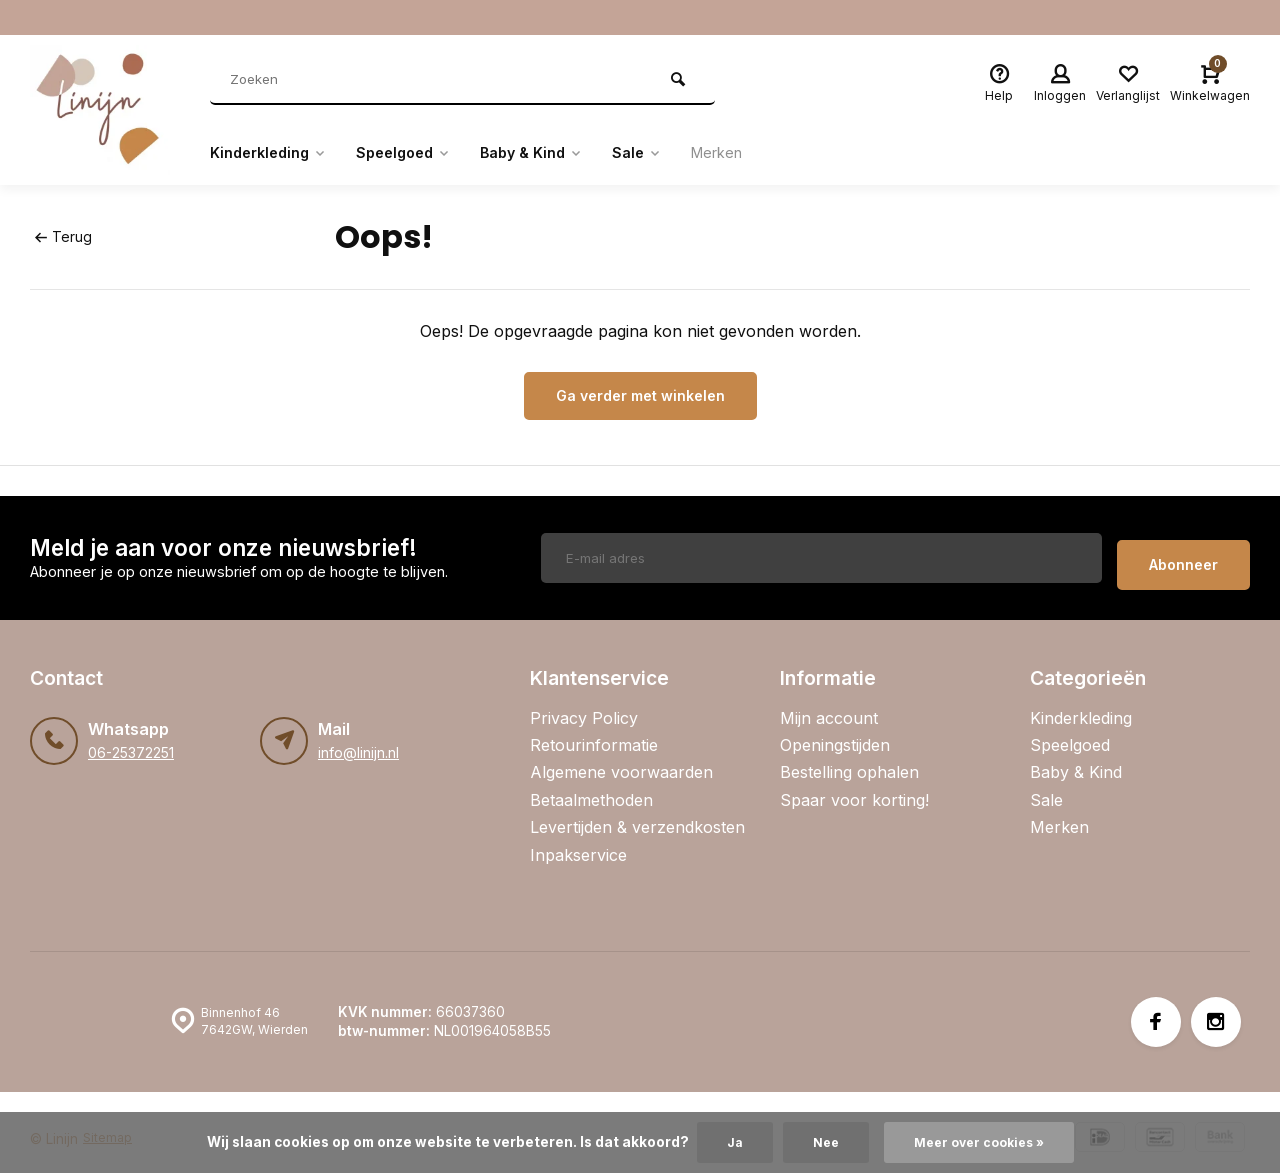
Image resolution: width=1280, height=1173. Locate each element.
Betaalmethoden (591, 786)
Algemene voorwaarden (621, 759)
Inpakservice (578, 841)
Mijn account (829, 704)
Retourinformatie (594, 731)
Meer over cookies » (981, 1142)
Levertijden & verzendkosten (637, 813)
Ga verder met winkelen (640, 395)
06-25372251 (130, 739)
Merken (756, 153)
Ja (727, 1142)
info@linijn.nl (358, 739)
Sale (670, 153)
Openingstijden (835, 731)
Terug (62, 236)
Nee (820, 1142)
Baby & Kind (557, 153)
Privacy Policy (584, 704)
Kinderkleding (274, 153)
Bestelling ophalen (849, 759)
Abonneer (1183, 550)
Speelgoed (419, 153)
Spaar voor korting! (854, 786)
